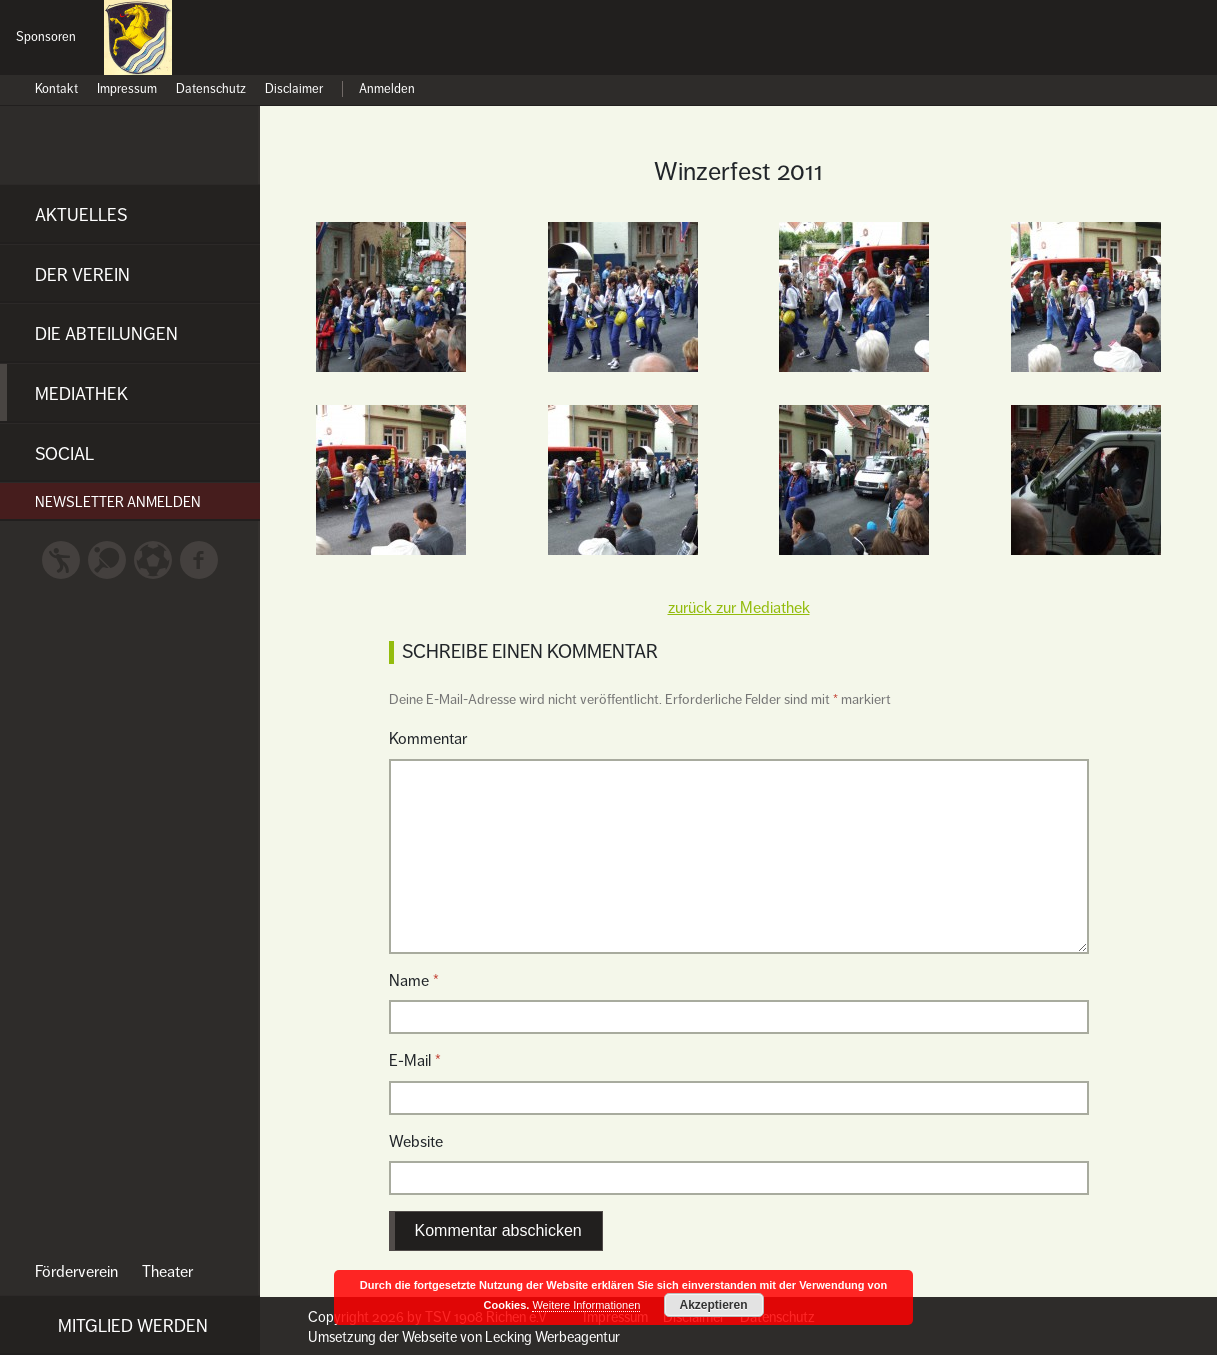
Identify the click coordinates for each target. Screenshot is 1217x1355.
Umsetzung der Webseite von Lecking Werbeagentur (464, 1337)
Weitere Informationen (586, 1305)
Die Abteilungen (106, 334)
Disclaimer (294, 89)
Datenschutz (211, 89)
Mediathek (81, 394)
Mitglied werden (133, 1326)
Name (414, 981)
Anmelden (387, 89)
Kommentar (428, 739)
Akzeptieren (713, 1305)
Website (416, 1142)
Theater (167, 1272)
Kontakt (56, 89)
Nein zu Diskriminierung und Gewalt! (1161, 48)
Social (64, 454)
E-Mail (415, 1061)
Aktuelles (81, 215)
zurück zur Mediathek (739, 608)
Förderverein (76, 1272)
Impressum (127, 89)
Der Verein (82, 275)
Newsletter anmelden (118, 502)
